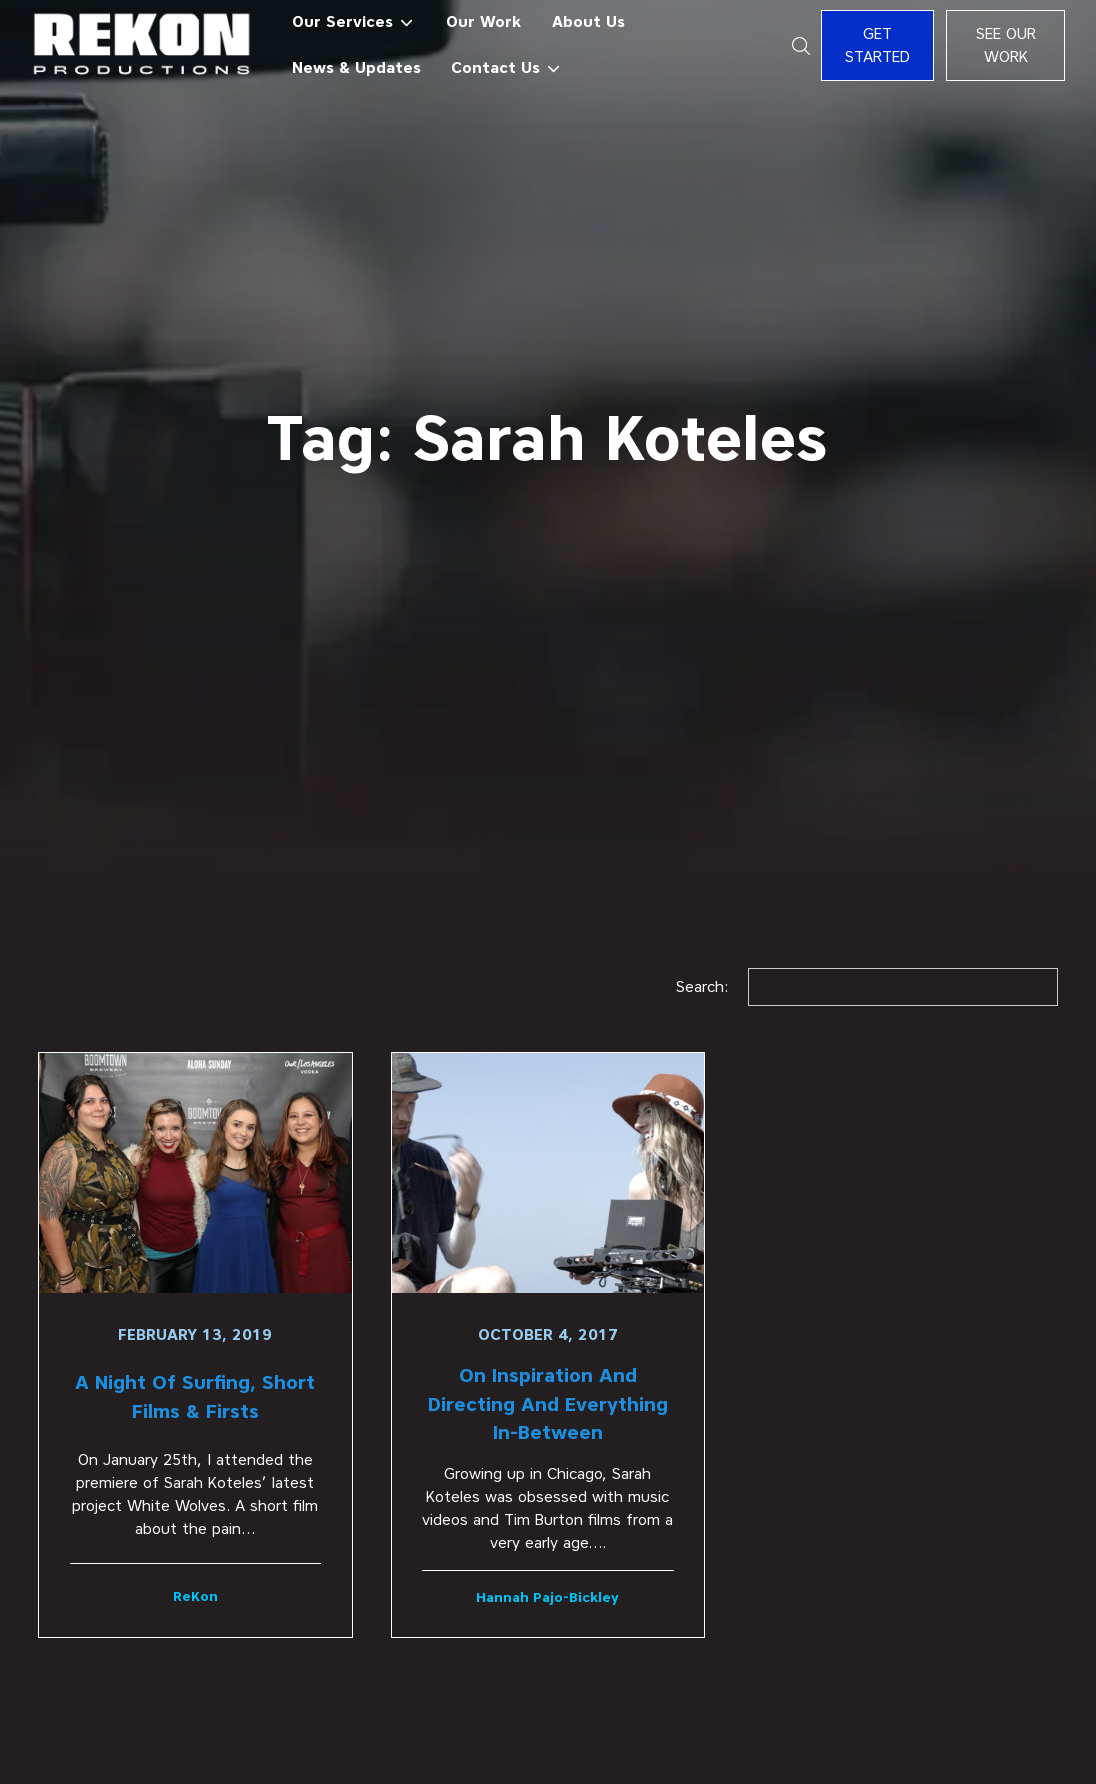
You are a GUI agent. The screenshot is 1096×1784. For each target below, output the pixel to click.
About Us (588, 21)
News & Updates (356, 67)
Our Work (483, 21)
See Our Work (1006, 45)
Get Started (877, 45)
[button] (353, 23)
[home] (142, 45)
